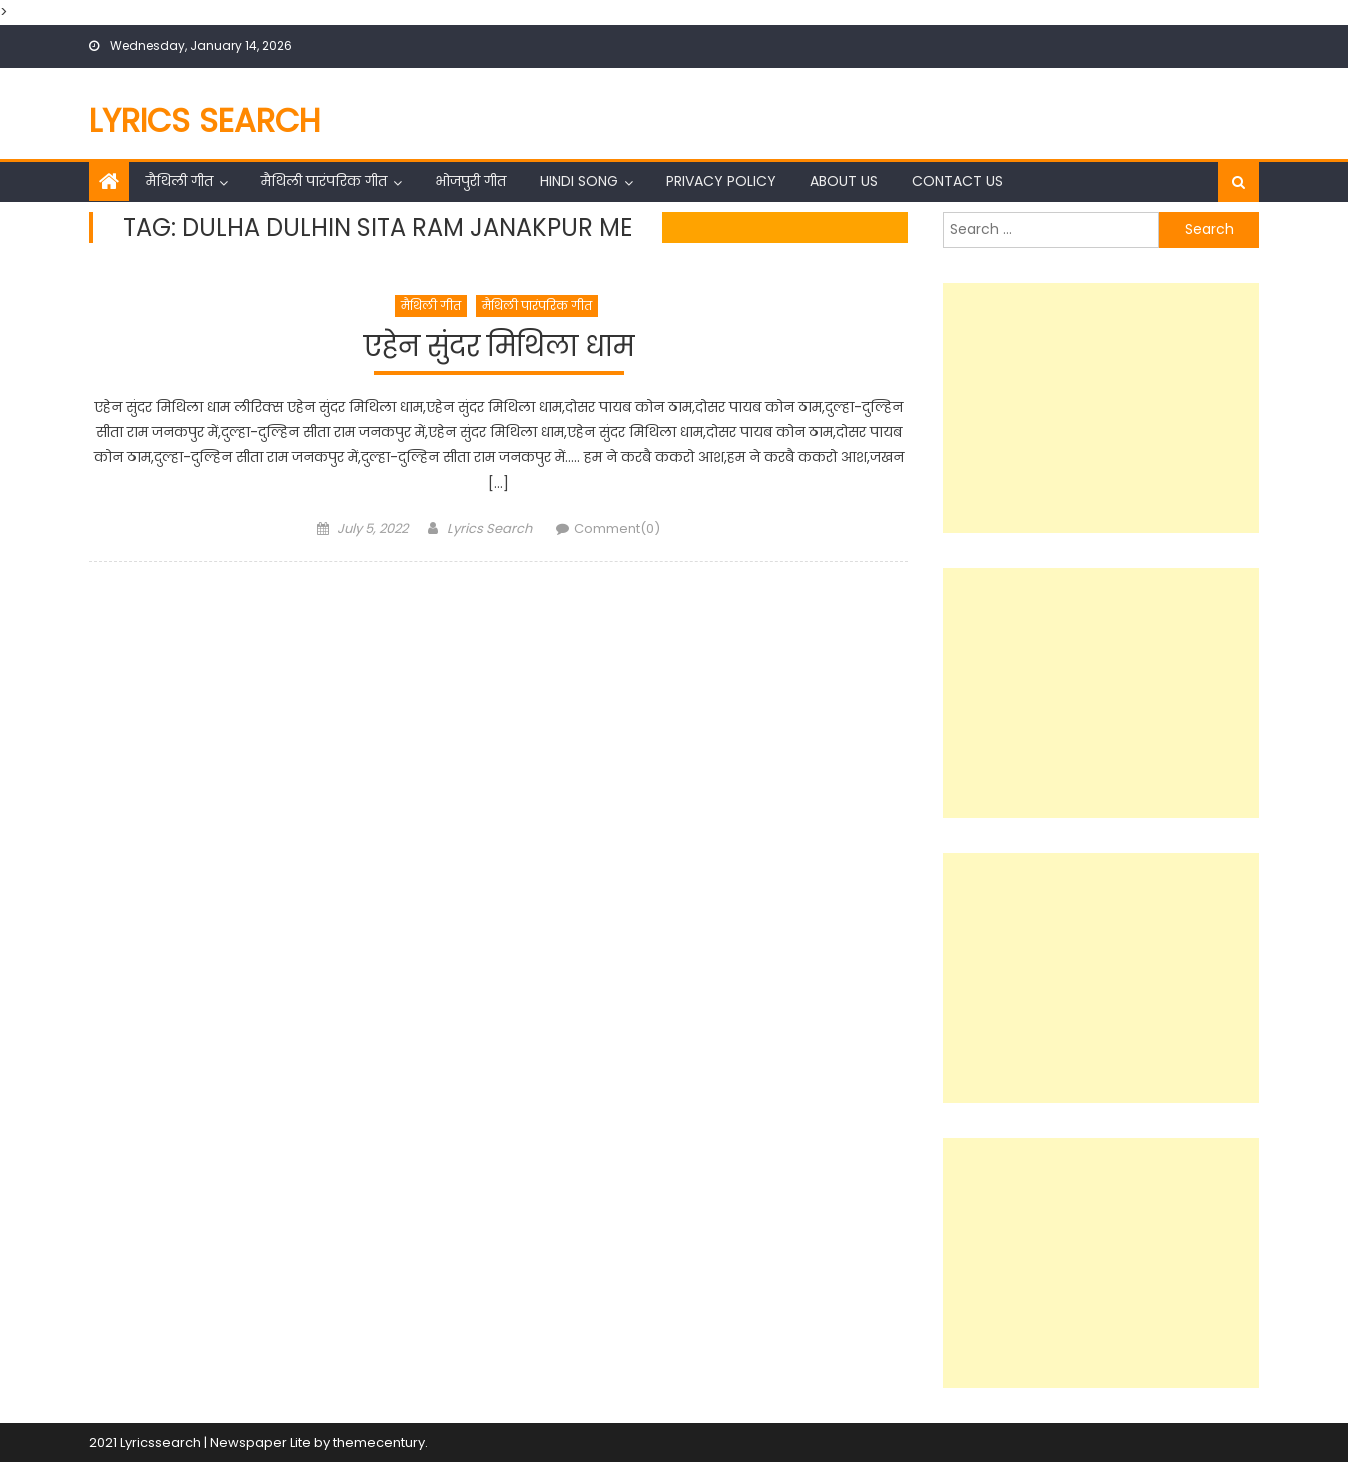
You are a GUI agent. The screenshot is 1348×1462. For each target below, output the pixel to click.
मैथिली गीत (179, 181)
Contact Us (957, 181)
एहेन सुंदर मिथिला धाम (499, 347)
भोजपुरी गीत (470, 181)
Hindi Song (579, 181)
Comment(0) (617, 528)
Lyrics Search (205, 120)
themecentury (379, 1442)
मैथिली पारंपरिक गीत (324, 181)
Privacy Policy (721, 181)
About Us (844, 181)
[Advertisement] (1101, 408)
